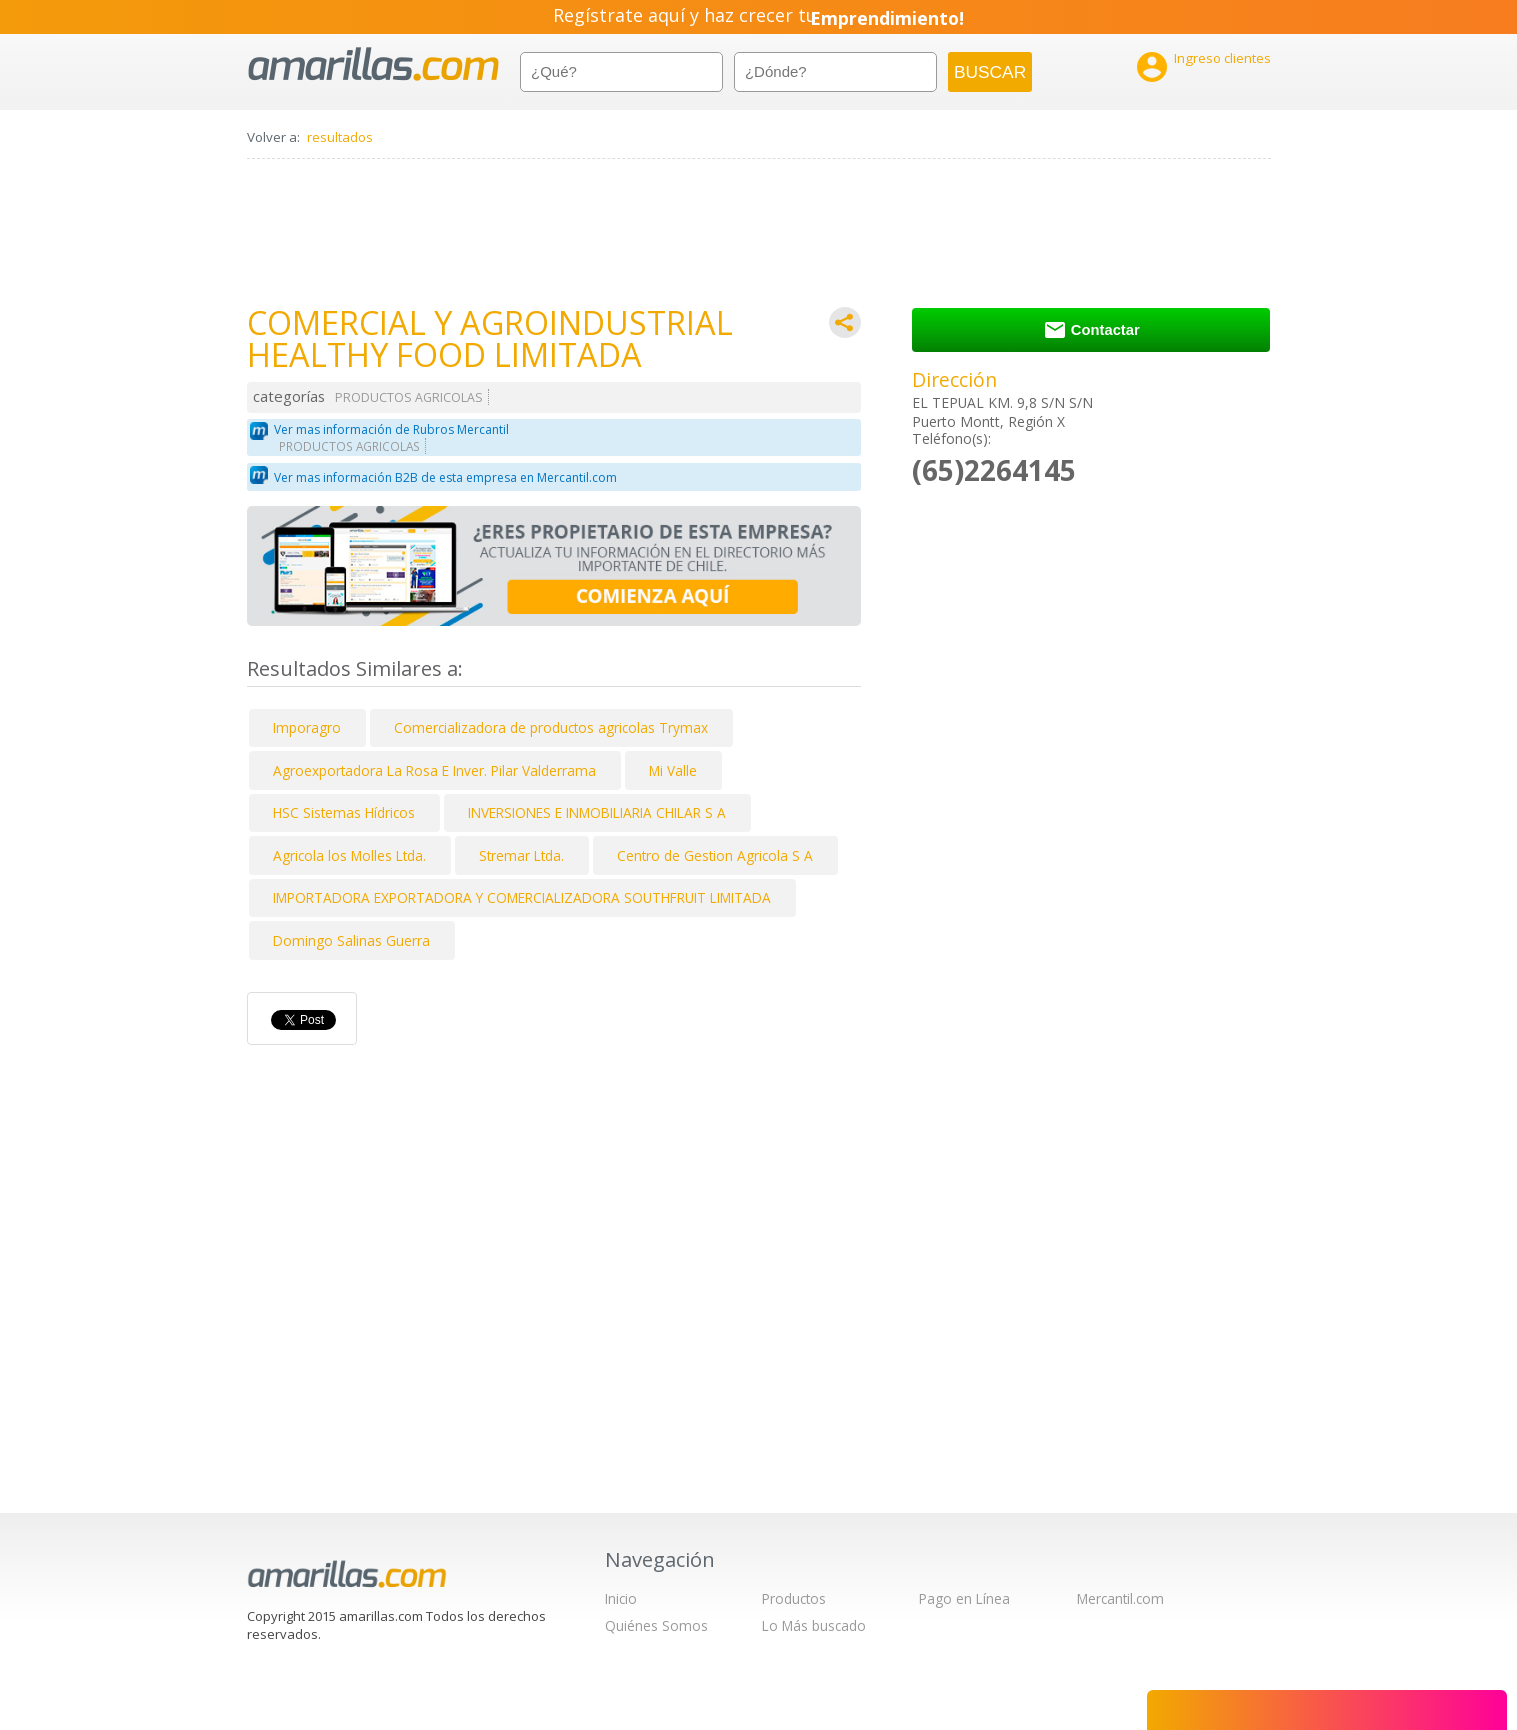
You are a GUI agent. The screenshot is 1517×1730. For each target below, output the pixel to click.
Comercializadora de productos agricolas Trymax (551, 727)
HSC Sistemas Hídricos (344, 812)
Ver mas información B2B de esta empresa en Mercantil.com (445, 477)
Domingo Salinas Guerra (351, 940)
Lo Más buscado (814, 1625)
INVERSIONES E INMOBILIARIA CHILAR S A (597, 812)
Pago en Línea (964, 1598)
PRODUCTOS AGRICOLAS (409, 397)
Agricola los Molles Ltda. (349, 855)
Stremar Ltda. (521, 855)
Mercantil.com (1120, 1598)
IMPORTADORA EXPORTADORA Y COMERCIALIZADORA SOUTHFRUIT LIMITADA (522, 897)
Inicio (621, 1598)
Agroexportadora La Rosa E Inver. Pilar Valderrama (434, 770)
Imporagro (307, 727)
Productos (794, 1598)
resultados (340, 137)
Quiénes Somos (656, 1625)
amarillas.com (373, 64)
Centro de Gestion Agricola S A (715, 855)
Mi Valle (673, 770)
